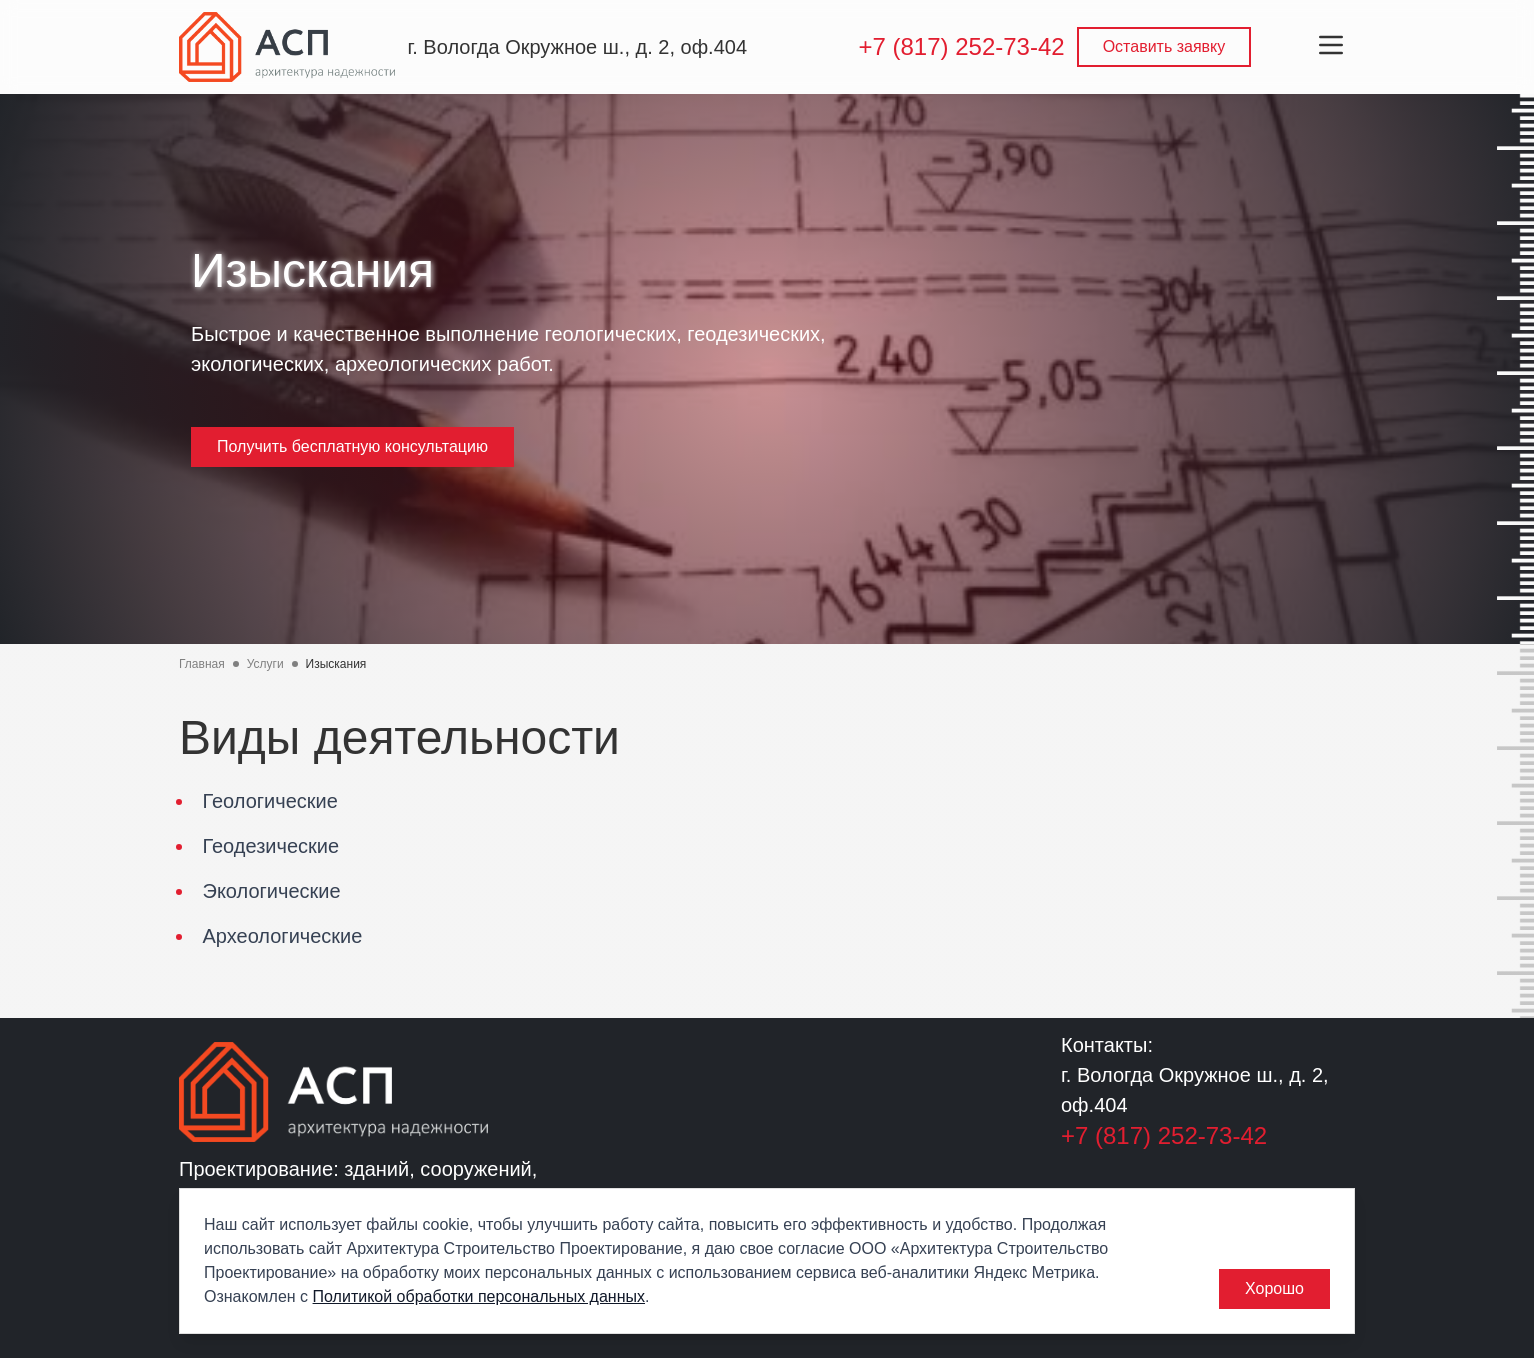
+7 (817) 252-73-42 (961, 46)
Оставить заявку (1164, 46)
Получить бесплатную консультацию (352, 446)
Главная (202, 664)
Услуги (265, 664)
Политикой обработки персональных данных (479, 1296)
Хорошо (1274, 1288)
